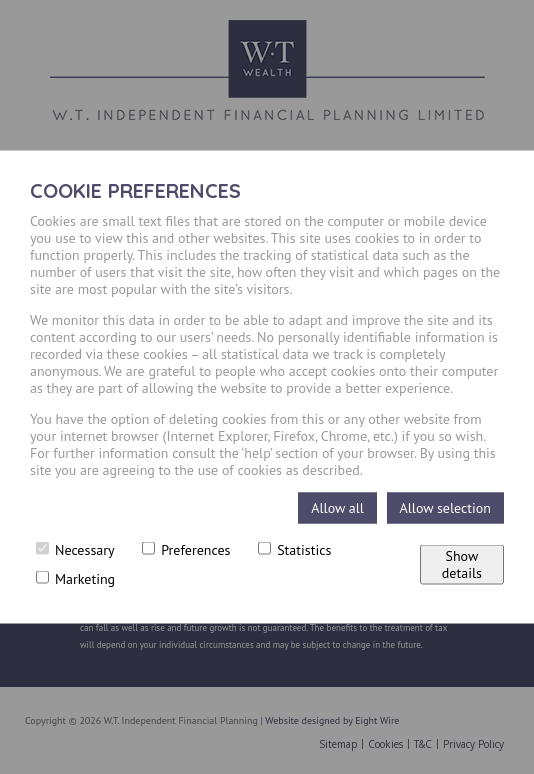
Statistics (294, 550)
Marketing (75, 579)
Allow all (337, 508)
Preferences (186, 550)
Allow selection (445, 508)
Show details (462, 564)
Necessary (75, 550)
